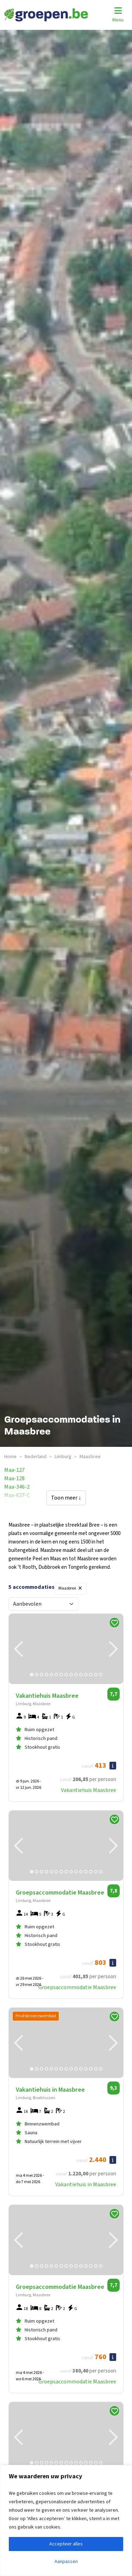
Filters (101, 1587)
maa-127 (14, 1470)
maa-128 (14, 1478)
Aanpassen (66, 2561)
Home (10, 1456)
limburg (63, 1456)
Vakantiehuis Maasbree (88, 1790)
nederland (35, 1456)
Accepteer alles (66, 2544)
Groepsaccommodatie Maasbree (77, 1987)
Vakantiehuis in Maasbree (85, 2184)
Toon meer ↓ (66, 1498)
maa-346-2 (17, 1487)
